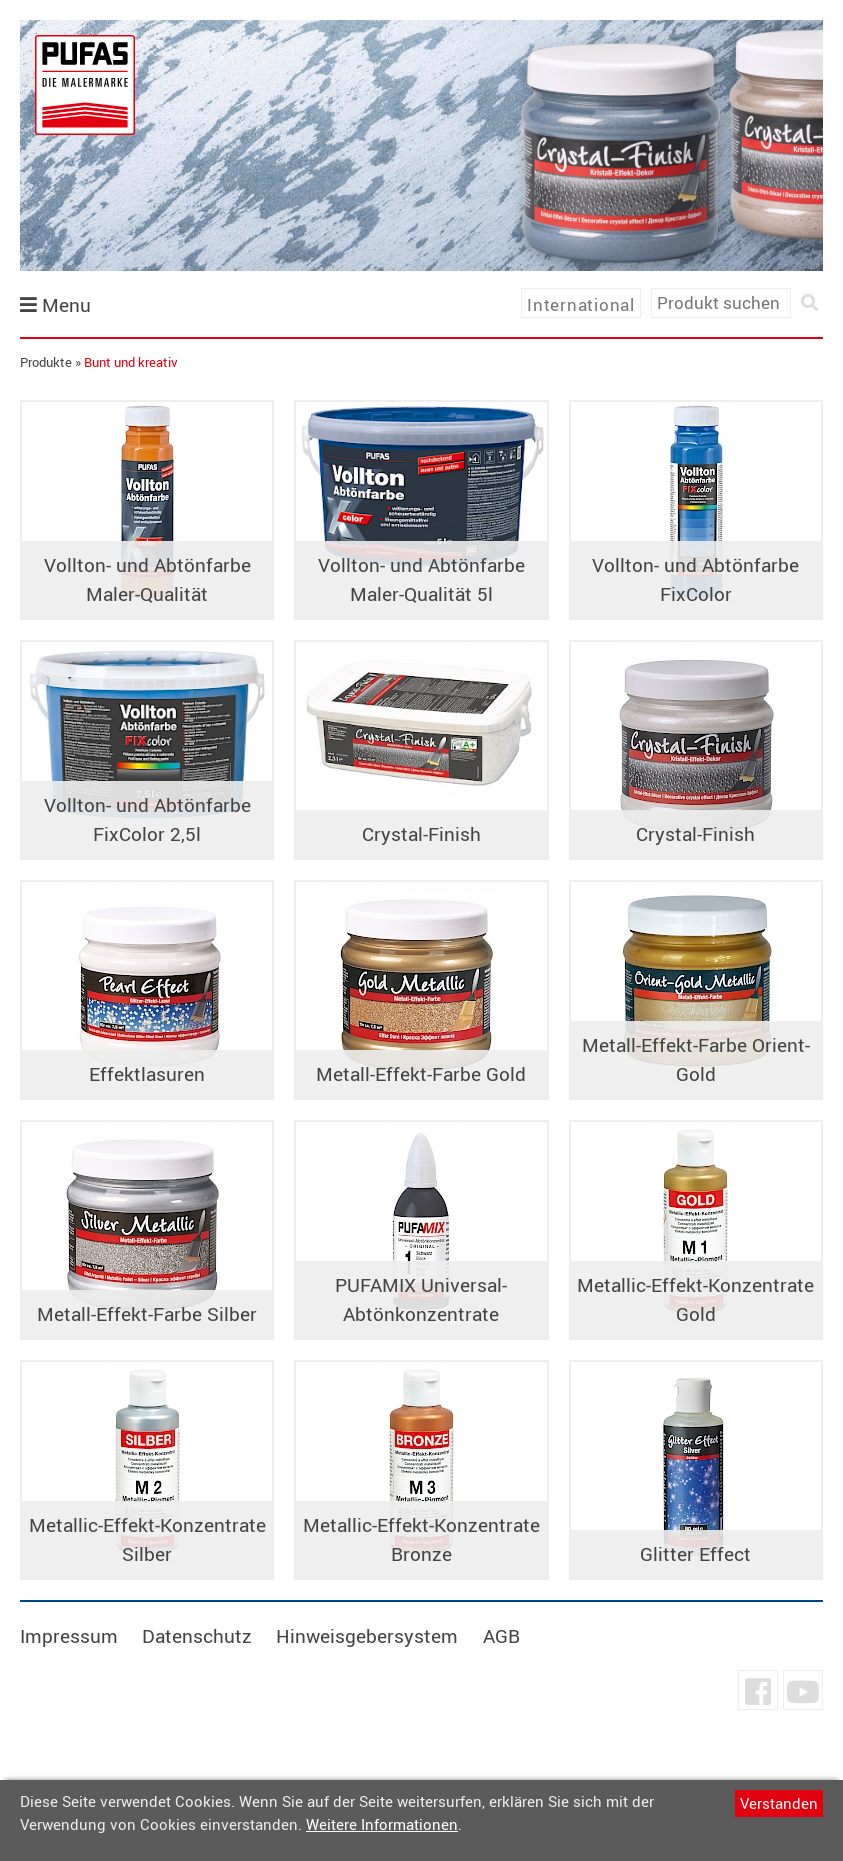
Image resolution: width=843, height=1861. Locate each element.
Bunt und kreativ (131, 362)
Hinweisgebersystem (367, 1636)
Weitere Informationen (382, 1824)
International (581, 304)
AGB (501, 1636)
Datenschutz (197, 1636)
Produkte (46, 362)
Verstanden (779, 1803)
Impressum (69, 1636)
